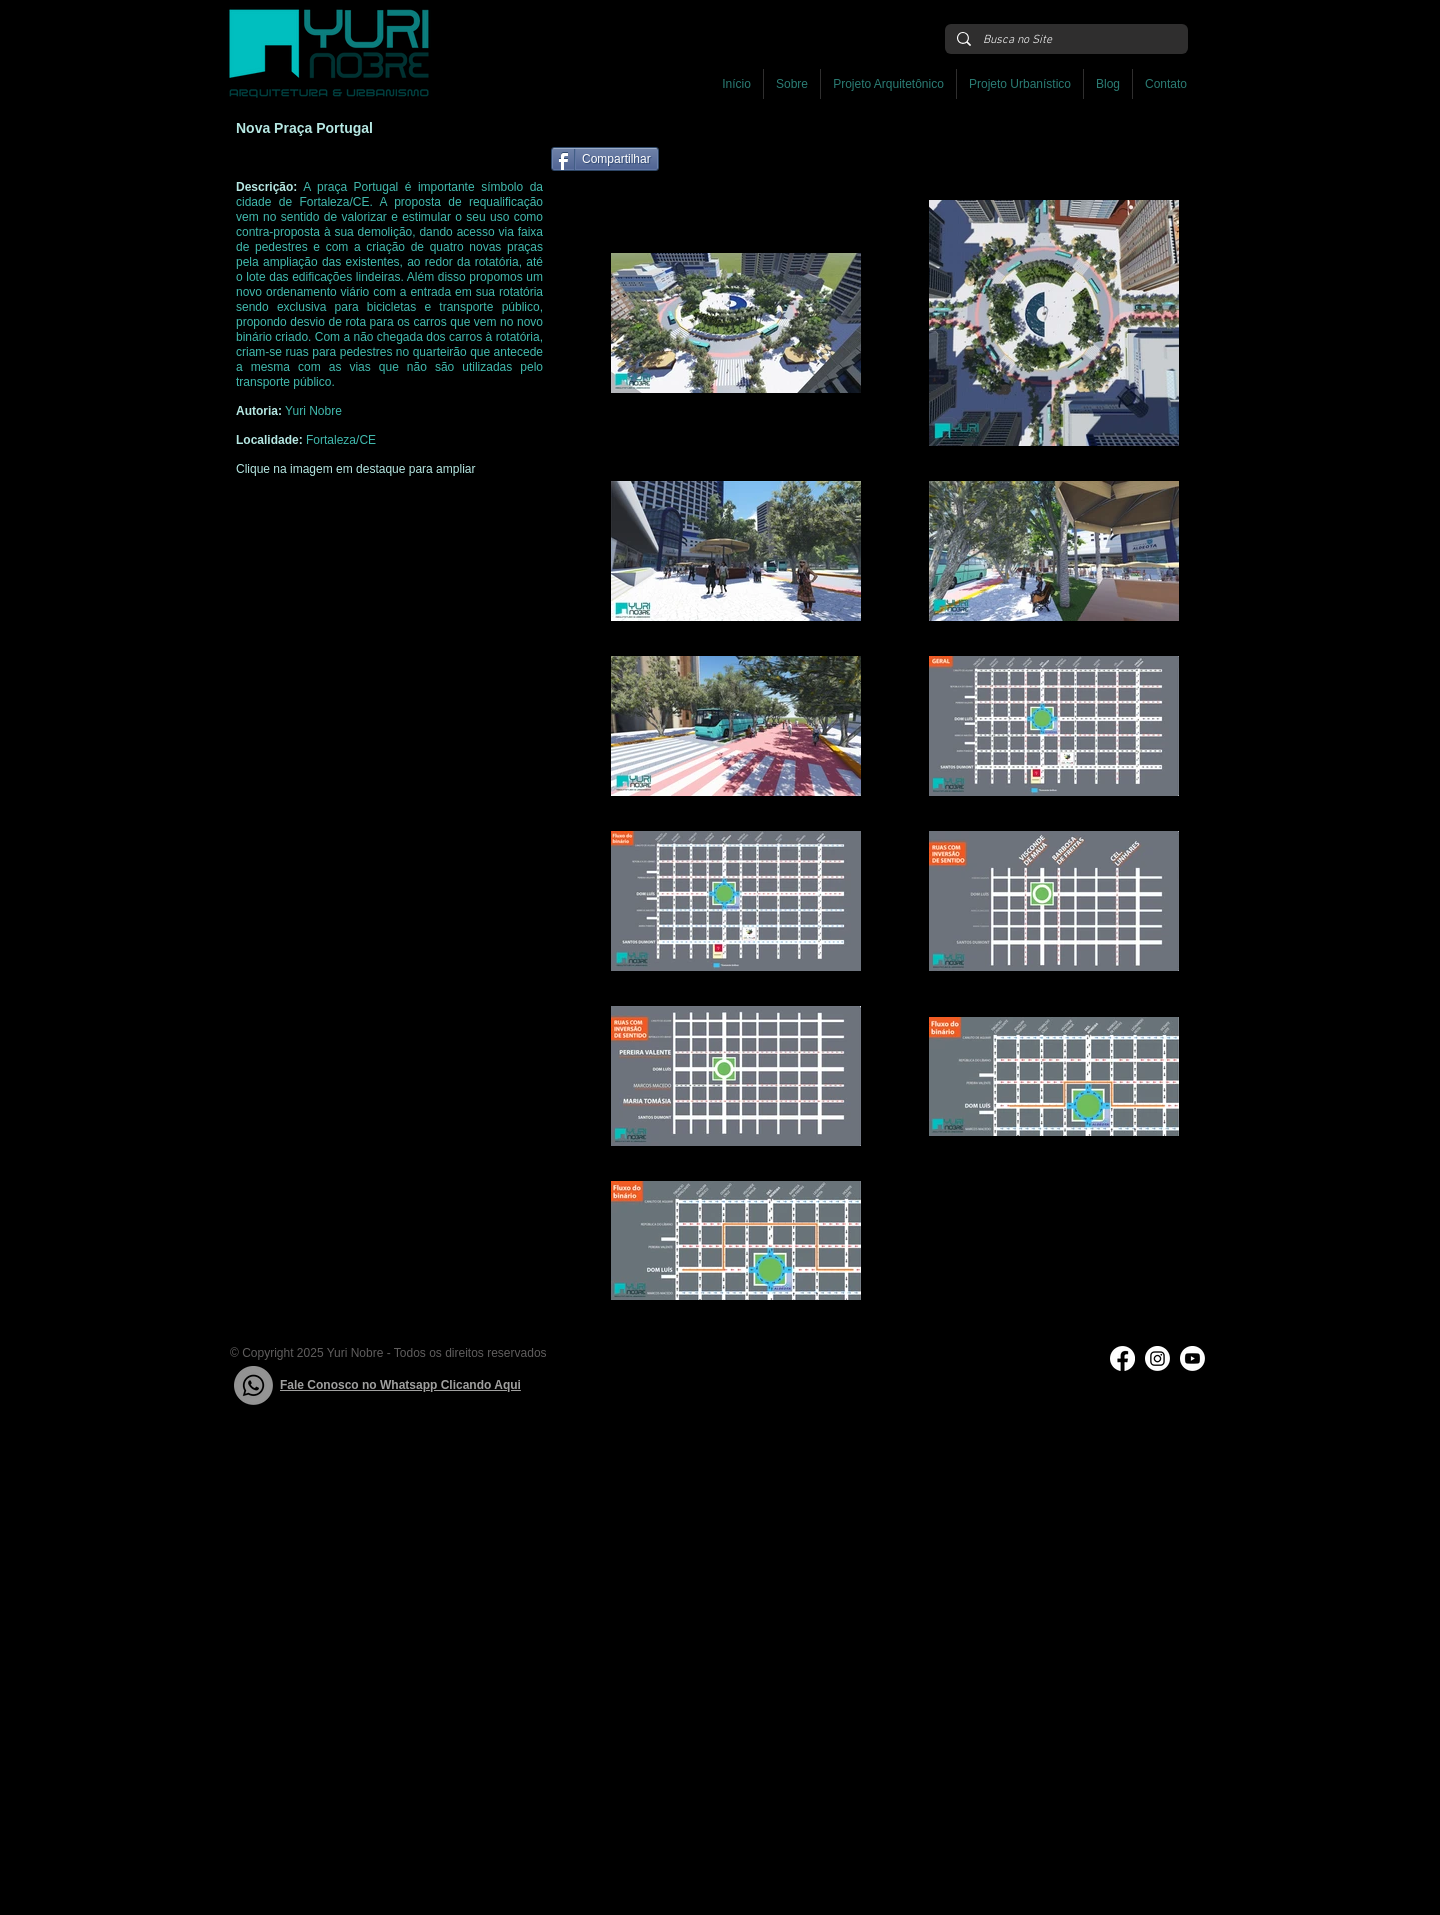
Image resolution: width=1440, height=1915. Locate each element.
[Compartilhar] (605, 159)
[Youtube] (1192, 1358)
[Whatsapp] (253, 1385)
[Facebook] (1122, 1358)
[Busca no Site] (1064, 40)
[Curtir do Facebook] (790, 169)
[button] (888, 84)
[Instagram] (1157, 1358)
